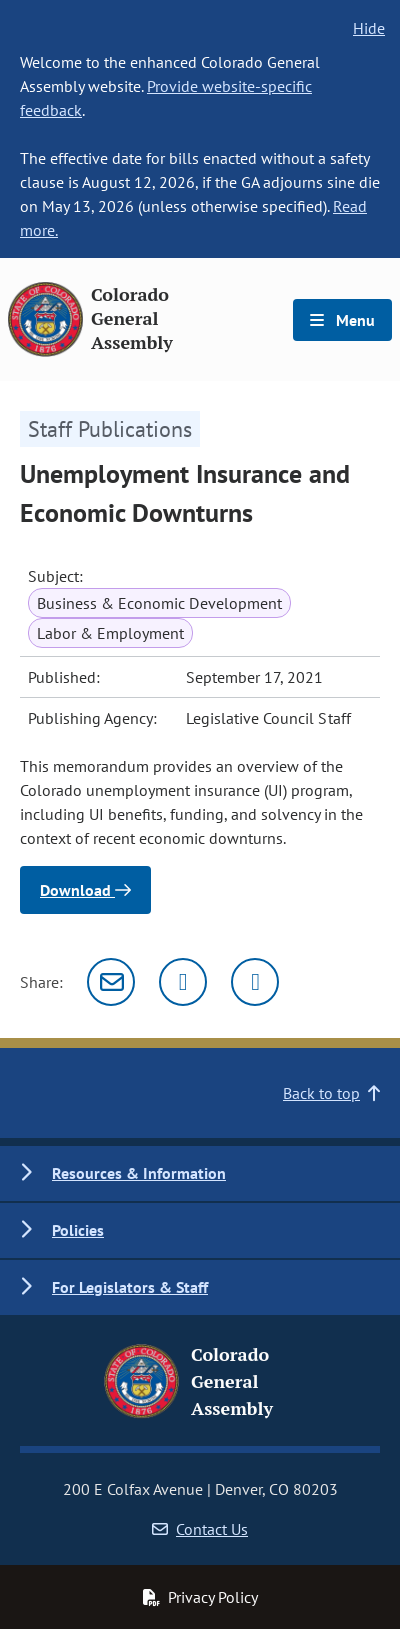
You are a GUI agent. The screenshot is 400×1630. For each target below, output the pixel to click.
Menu (342, 320)
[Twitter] (183, 982)
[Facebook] (255, 982)
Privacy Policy (200, 1597)
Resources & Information (139, 1173)
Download (85, 890)
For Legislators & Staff (130, 1287)
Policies (78, 1230)
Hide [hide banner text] (369, 28)
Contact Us (200, 1529)
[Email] (111, 982)
